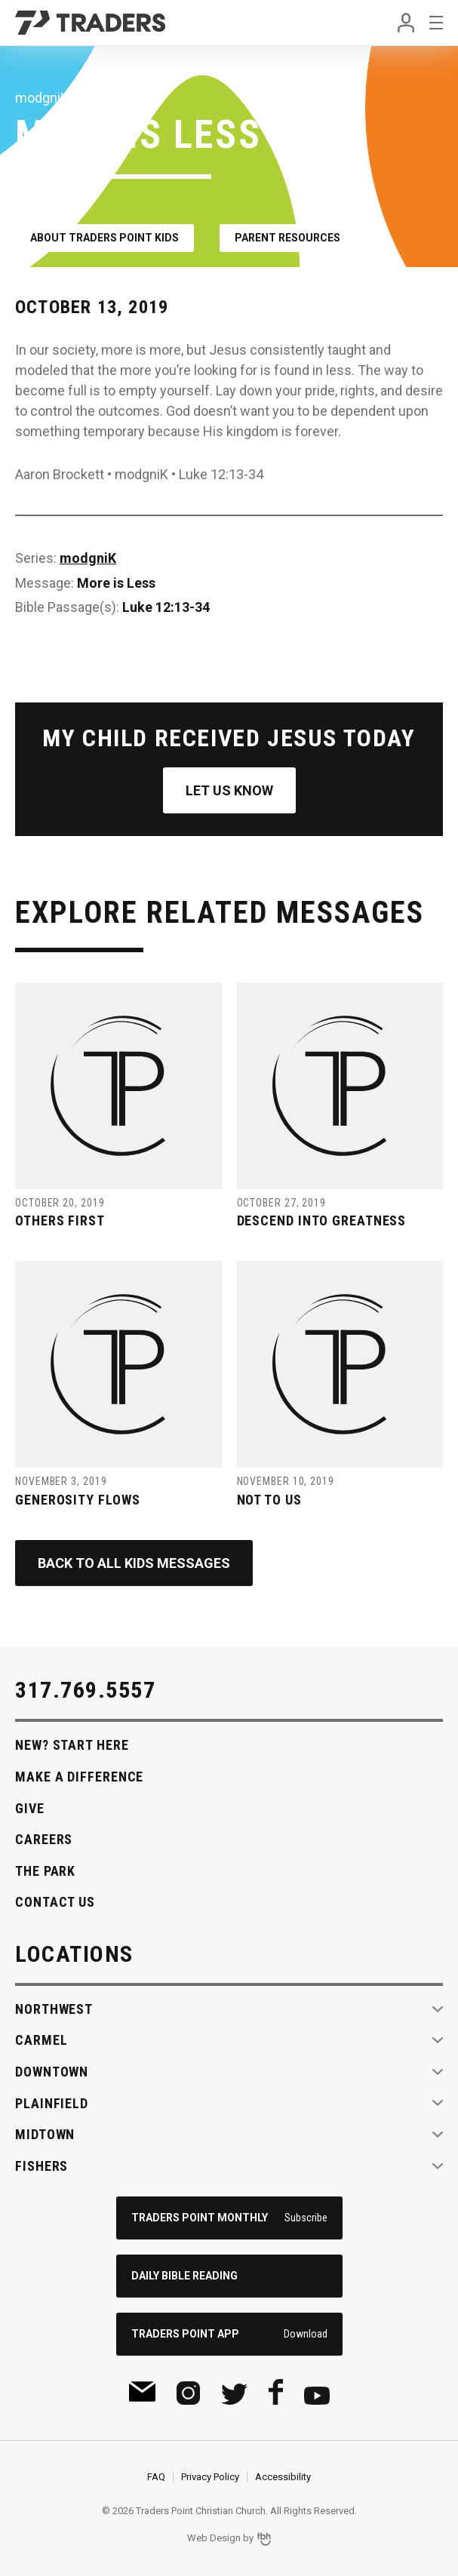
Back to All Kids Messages (134, 1563)
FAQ (156, 2476)
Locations (74, 1954)
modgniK (88, 558)
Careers (43, 1839)
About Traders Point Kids (104, 238)
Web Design (214, 2538)
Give (30, 1808)
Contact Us (55, 1902)
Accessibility (283, 2476)
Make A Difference (79, 1776)
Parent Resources (287, 238)
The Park (45, 1871)
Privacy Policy (210, 2476)
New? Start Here (72, 1745)
